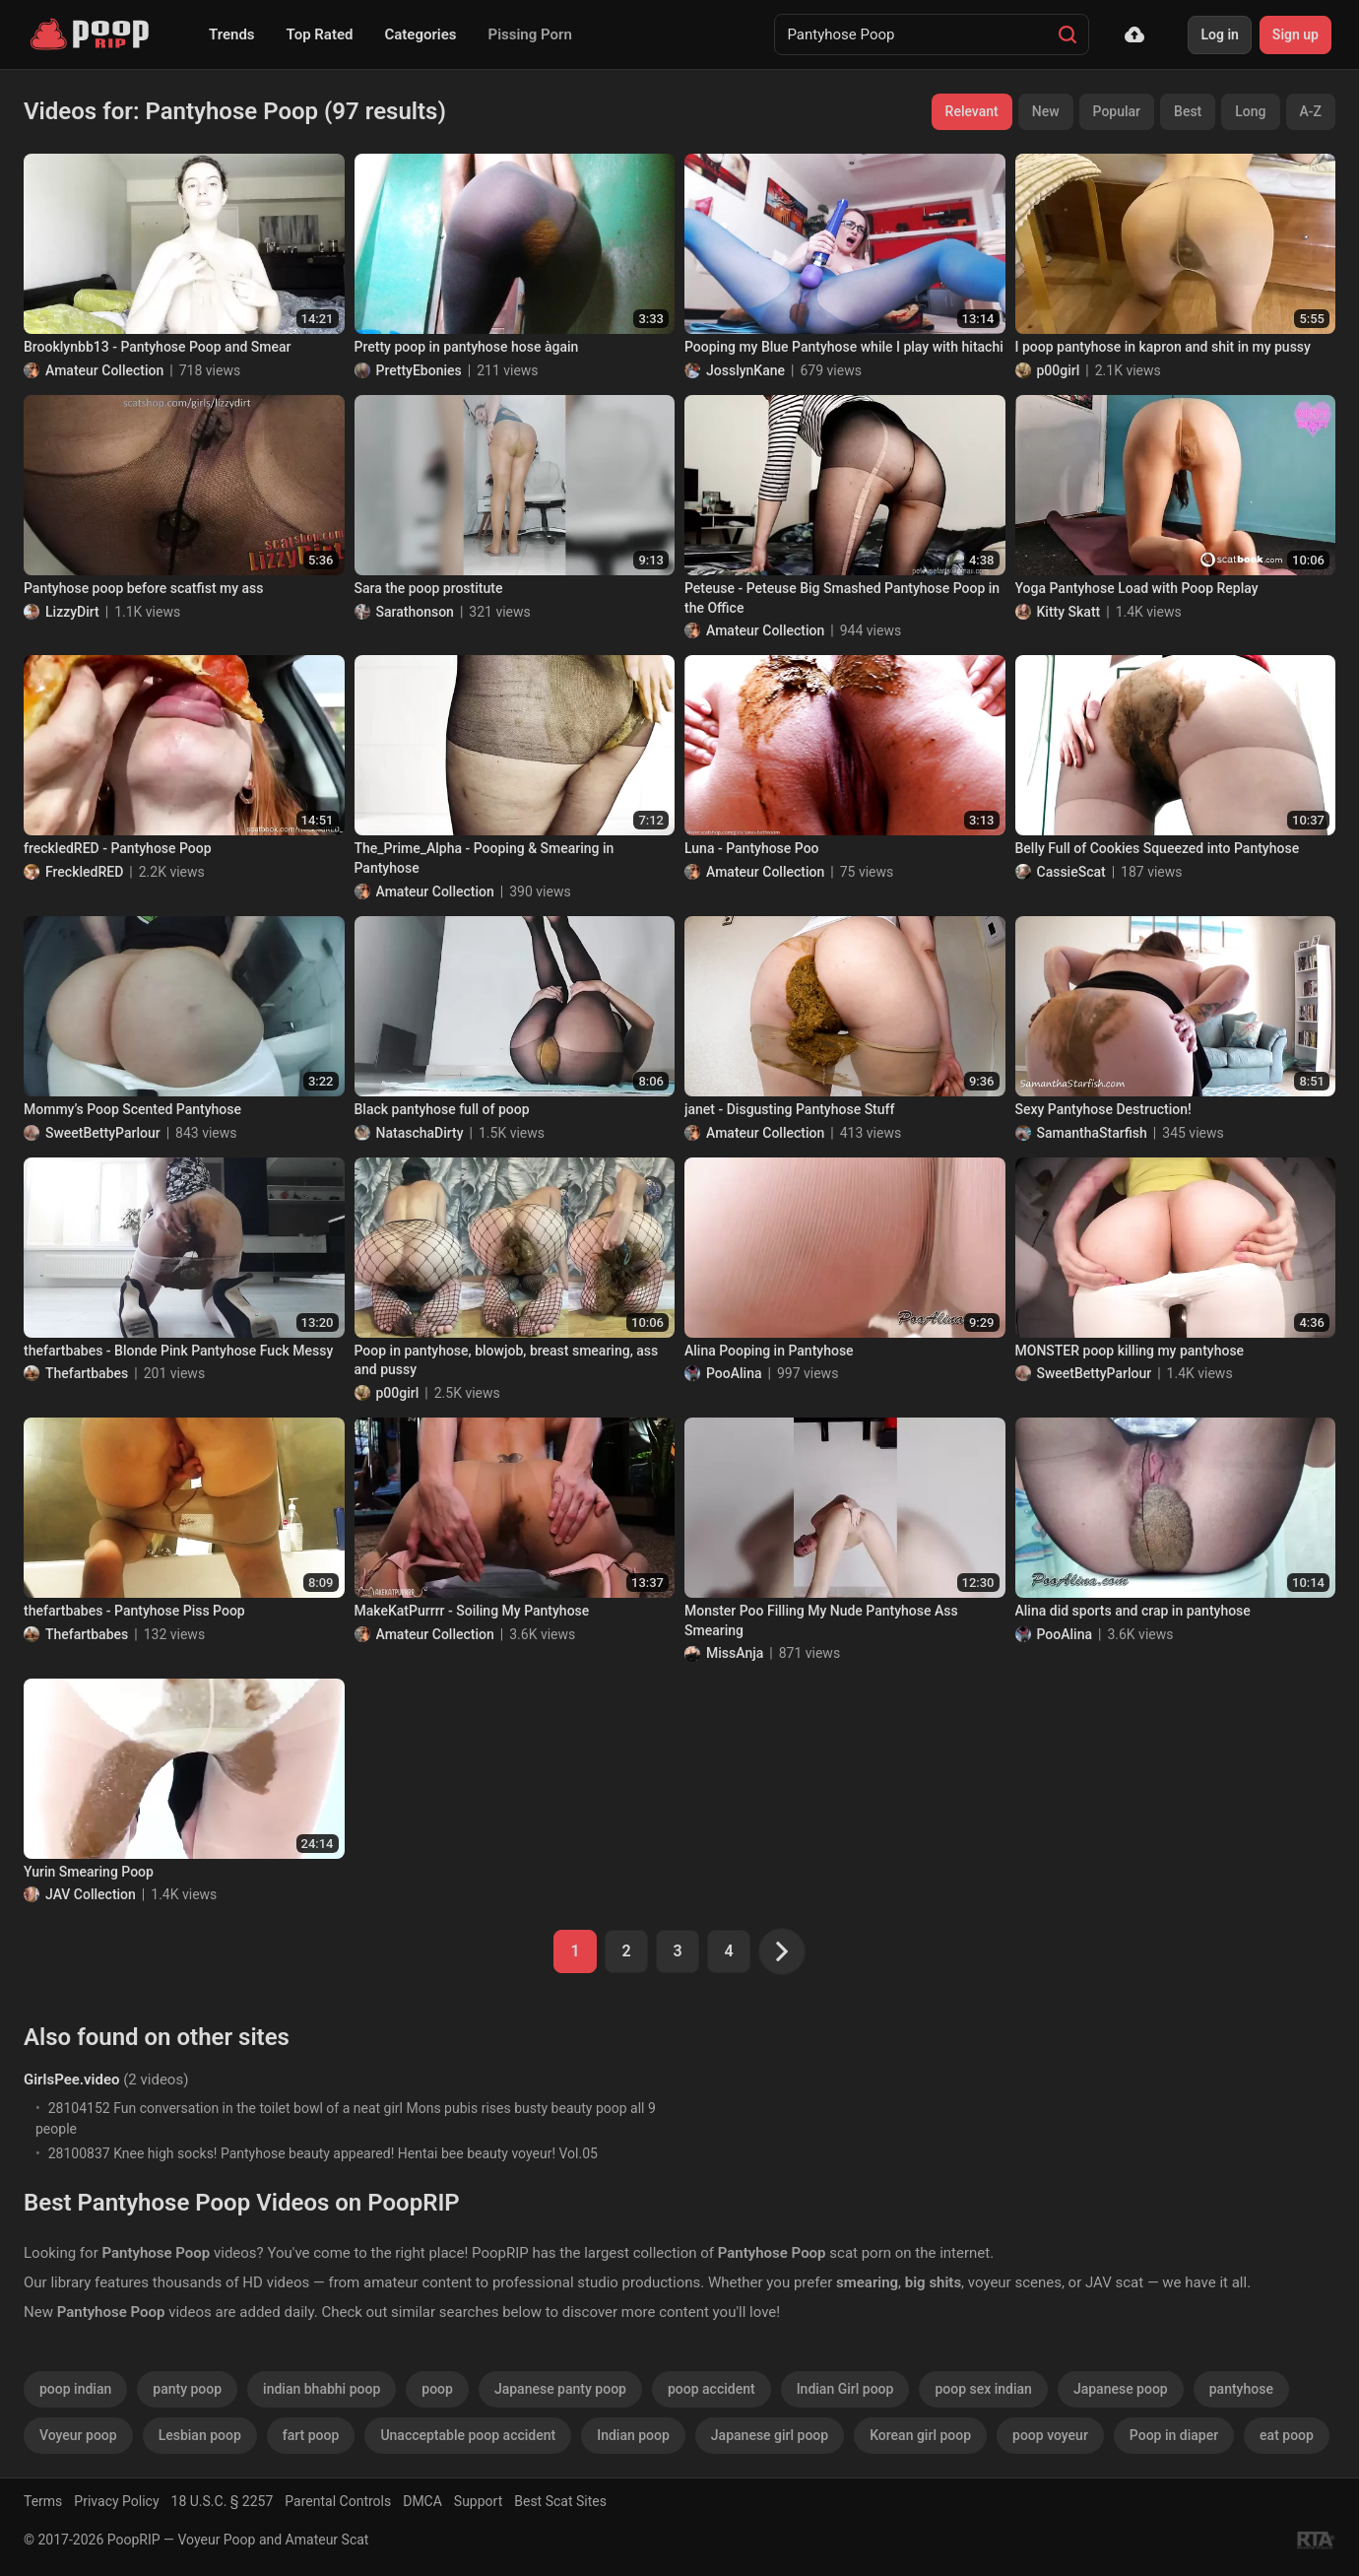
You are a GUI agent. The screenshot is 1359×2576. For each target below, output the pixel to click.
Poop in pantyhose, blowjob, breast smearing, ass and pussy (507, 1360)
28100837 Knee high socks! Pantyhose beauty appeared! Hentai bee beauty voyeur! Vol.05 (323, 2153)
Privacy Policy (116, 2501)
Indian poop (633, 2435)
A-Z (1311, 111)
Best (1187, 111)
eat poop (1287, 2435)
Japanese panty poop (560, 2389)
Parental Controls (338, 2501)
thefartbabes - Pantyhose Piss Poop (134, 1610)
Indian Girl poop (845, 2389)
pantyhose (1241, 2389)
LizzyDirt (72, 612)
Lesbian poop (200, 2435)
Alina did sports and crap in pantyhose (1133, 1610)
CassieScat (1071, 872)
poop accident (711, 2389)
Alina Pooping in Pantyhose (769, 1350)
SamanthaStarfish (1092, 1133)
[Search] (1067, 34)
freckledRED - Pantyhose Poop (118, 848)
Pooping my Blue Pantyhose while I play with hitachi (843, 347)
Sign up (1295, 34)
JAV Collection (90, 1894)
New (1046, 111)
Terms (43, 2501)
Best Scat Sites (560, 2501)
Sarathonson (415, 612)
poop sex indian (983, 2389)
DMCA (422, 2501)
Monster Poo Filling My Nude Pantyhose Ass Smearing (821, 1620)
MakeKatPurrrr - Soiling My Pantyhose (472, 1610)
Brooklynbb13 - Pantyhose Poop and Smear (157, 347)
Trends (232, 34)
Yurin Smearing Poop (89, 1872)
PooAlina (734, 1373)
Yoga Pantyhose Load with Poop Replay (1137, 588)
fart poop (311, 2435)
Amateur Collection (104, 370)
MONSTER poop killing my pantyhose (1130, 1350)
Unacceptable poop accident (467, 2435)
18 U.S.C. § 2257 (222, 2501)
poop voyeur (1050, 2435)
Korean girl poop (920, 2435)
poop (437, 2389)
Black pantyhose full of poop (442, 1109)
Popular (1117, 111)
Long (1250, 111)
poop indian (75, 2389)
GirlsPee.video (71, 2079)
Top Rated (320, 34)
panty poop (187, 2389)
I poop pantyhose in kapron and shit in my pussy (1163, 347)
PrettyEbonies (419, 370)
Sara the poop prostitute (429, 588)
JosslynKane (745, 370)
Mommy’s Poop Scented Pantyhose (132, 1109)
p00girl (1058, 370)
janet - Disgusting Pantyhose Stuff (789, 1109)
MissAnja (734, 1653)
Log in (1219, 34)
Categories (420, 34)
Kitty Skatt (1069, 612)
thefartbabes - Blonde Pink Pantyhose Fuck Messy (178, 1350)
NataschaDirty (420, 1133)
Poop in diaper (1174, 2435)
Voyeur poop (78, 2435)
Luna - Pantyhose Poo (751, 848)
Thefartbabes (86, 1373)
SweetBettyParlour (103, 1133)
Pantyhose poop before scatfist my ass (144, 588)
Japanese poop (1120, 2389)
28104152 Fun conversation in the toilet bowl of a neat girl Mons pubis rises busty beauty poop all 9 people (345, 2118)
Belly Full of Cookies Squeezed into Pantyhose (1157, 848)
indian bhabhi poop (321, 2389)
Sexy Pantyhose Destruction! (1103, 1109)
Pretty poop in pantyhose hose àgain (467, 347)
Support (478, 2501)
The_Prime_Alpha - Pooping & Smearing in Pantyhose (485, 858)
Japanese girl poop (769, 2435)
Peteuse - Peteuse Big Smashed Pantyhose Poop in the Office (842, 598)
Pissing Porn (530, 34)
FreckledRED (84, 872)
